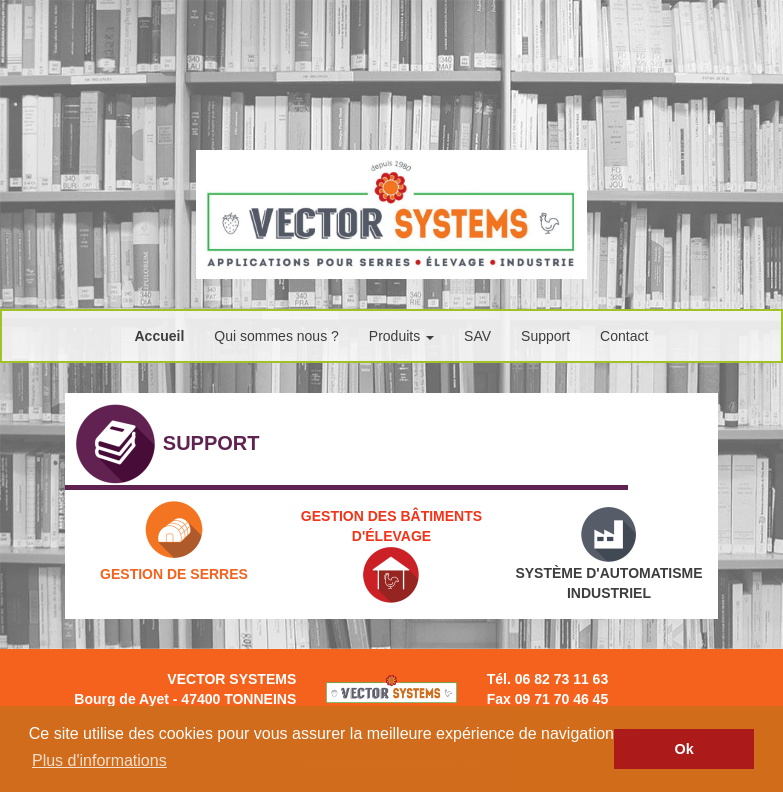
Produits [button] (401, 336)
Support (545, 336)
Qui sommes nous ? (276, 336)
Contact (624, 336)
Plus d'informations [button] (99, 760)
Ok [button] (684, 749)
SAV (477, 336)
